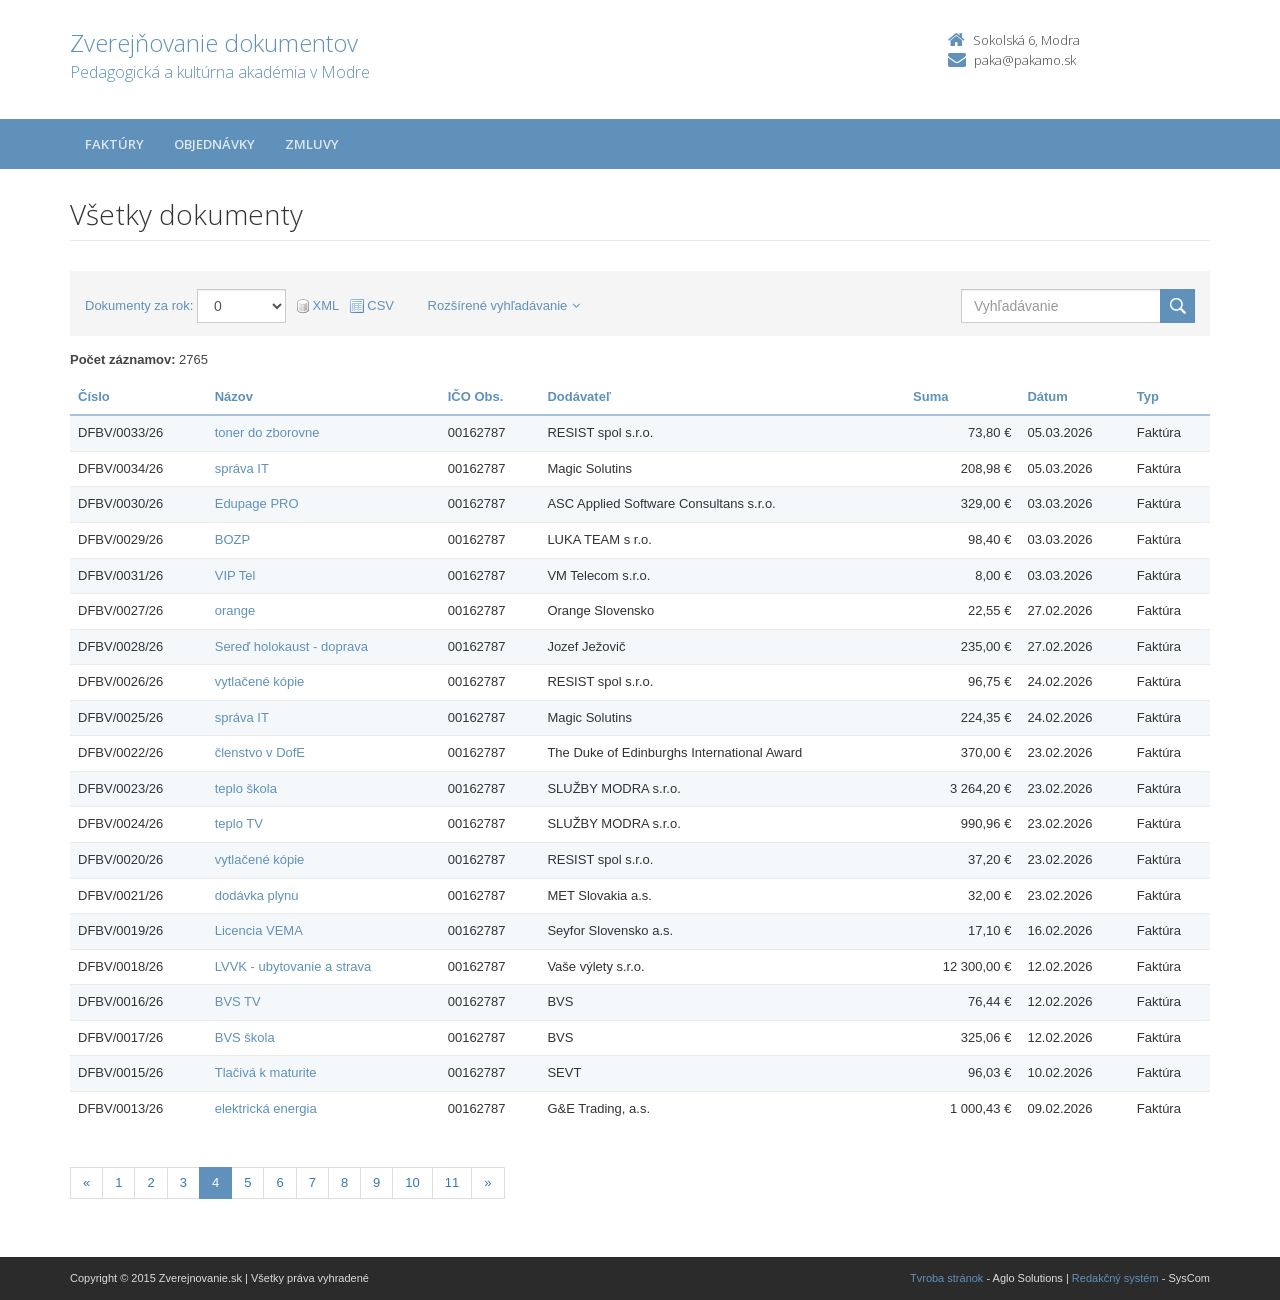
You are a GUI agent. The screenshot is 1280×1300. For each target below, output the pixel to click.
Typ (1148, 396)
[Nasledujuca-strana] (487, 1183)
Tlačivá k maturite (266, 1072)
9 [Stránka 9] (376, 1182)
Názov (234, 396)
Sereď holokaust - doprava (291, 646)
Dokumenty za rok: (139, 305)
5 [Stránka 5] (247, 1182)
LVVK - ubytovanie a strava (293, 966)
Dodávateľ (579, 396)
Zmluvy (312, 144)
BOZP (232, 539)
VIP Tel (235, 575)
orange (235, 610)
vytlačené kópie (260, 681)
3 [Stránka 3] (183, 1182)
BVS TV (238, 1001)
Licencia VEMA (259, 930)
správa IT (242, 468)
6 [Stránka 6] (279, 1182)
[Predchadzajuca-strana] (86, 1183)
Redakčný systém (1115, 1278)
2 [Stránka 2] (150, 1182)
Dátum (1047, 396)
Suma (930, 396)
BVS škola (245, 1037)
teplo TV (239, 823)
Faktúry (114, 144)
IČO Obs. (476, 396)
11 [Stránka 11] (452, 1182)
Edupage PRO (257, 503)
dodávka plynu (257, 895)
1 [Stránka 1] (118, 1182)
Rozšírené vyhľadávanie (504, 305)
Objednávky (214, 144)
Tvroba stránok (946, 1278)
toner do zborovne (267, 432)
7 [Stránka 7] (312, 1182)
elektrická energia (266, 1108)
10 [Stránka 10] (412, 1182)
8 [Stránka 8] (344, 1182)
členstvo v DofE (260, 752)
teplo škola (246, 788)
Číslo (94, 396)
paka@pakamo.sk (1025, 60)
